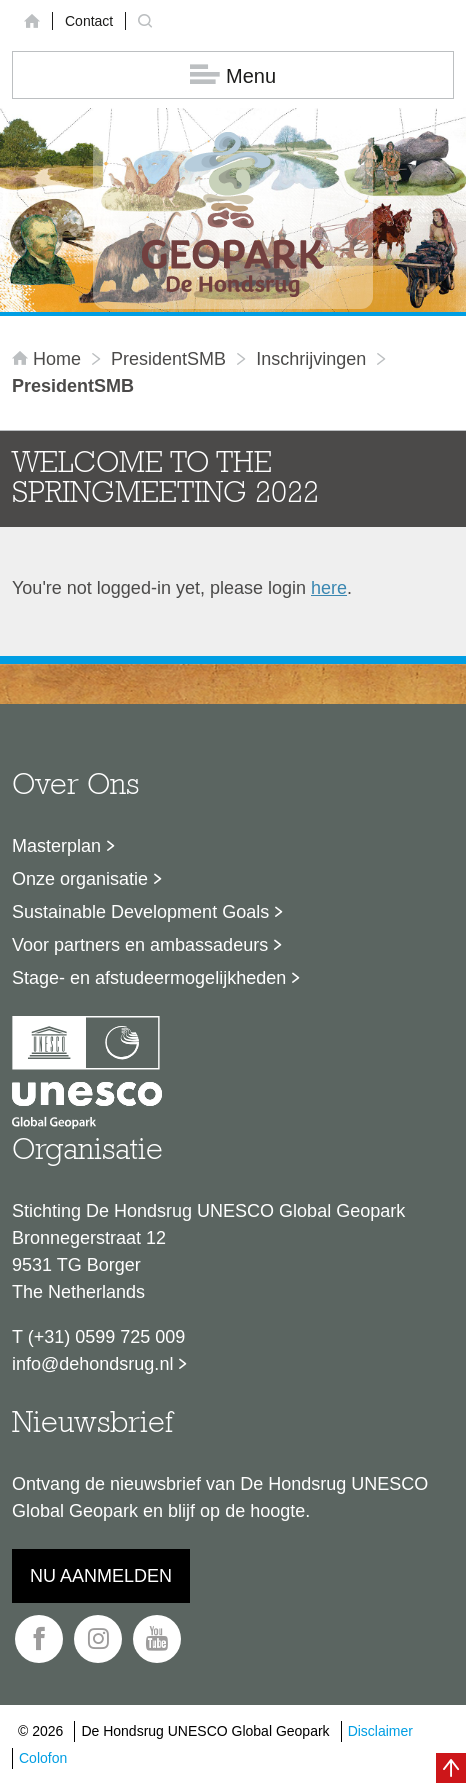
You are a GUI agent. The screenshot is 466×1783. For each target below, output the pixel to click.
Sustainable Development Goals (140, 912)
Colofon (43, 1758)
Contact (89, 21)
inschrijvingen (311, 359)
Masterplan (56, 846)
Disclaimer (380, 1731)
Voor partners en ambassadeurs (140, 945)
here (329, 588)
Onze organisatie (80, 879)
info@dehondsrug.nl (92, 1364)
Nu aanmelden (101, 1576)
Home (49, 359)
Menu (233, 75)
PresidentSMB (168, 359)
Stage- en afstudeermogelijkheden (149, 978)
